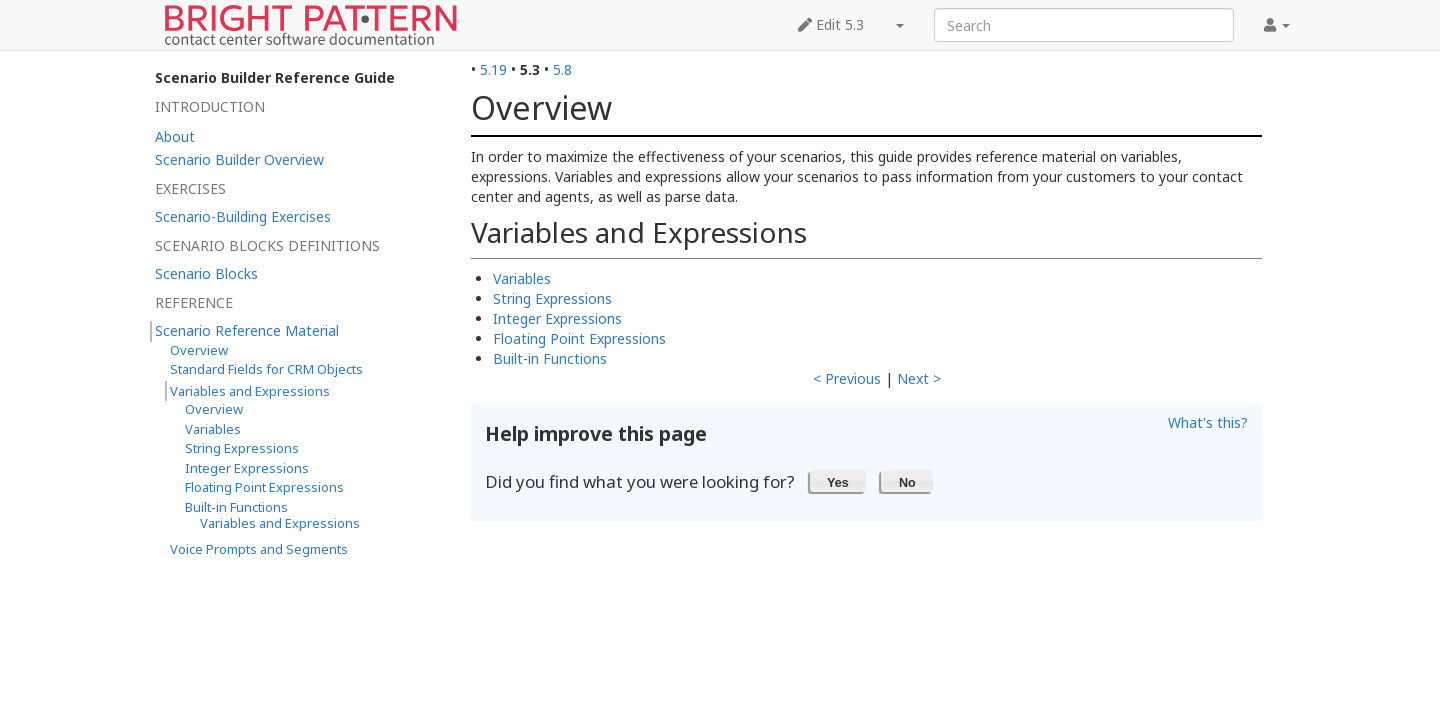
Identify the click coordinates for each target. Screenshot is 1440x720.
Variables (522, 278)
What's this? (1208, 422)
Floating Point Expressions (579, 338)
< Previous (847, 378)
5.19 (493, 69)
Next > (919, 378)
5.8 (562, 69)
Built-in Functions (550, 358)
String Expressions (552, 298)
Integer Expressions (557, 318)
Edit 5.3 (831, 24)
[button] (838, 481)
